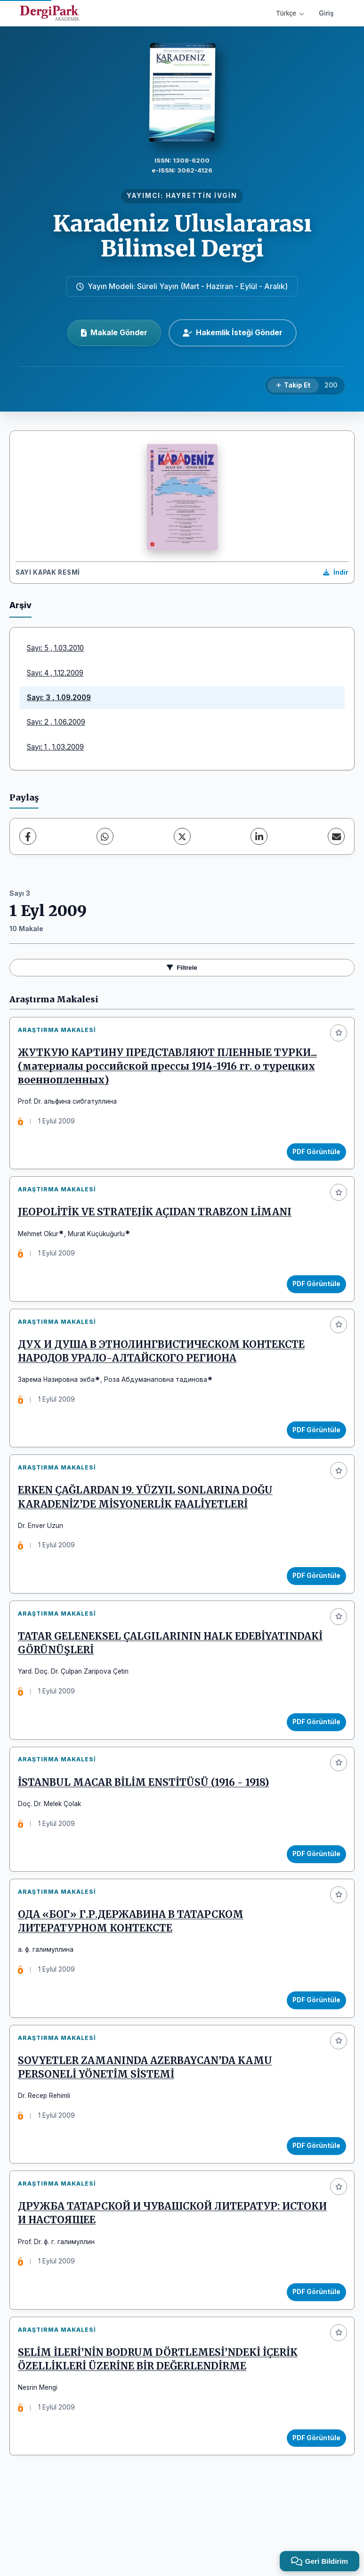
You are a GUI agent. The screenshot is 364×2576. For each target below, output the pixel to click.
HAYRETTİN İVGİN (201, 195)
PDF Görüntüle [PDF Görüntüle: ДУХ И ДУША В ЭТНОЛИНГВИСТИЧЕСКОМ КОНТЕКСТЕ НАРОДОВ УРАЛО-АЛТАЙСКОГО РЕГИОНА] (313, 1449)
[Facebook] (27, 836)
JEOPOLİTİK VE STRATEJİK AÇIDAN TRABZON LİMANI (158, 1224)
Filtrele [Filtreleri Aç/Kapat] (182, 967)
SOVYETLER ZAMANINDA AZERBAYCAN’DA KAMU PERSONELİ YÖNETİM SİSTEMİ (149, 2124)
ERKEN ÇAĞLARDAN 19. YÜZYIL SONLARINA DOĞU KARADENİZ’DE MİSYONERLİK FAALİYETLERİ (149, 1524)
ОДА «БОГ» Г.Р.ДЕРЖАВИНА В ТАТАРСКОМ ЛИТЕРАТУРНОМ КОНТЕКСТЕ (134, 1971)
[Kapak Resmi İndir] (335, 573)
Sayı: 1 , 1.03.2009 (55, 747)
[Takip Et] (293, 386)
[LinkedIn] (259, 836)
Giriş (326, 13)
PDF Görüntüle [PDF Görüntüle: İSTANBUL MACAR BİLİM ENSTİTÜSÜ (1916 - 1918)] (313, 1895)
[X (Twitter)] (182, 836)
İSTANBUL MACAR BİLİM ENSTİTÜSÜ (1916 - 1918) (147, 1824)
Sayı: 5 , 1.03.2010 (55, 648)
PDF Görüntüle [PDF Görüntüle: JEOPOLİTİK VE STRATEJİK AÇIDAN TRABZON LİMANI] (313, 1295)
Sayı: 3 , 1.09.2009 (59, 697)
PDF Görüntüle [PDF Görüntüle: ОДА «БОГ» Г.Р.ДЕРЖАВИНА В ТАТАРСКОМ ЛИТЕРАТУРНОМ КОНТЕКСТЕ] (313, 2049)
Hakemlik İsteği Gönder (233, 332)
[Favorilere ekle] (338, 1032)
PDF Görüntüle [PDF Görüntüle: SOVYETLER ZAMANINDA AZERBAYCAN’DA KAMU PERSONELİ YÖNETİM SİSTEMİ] (313, 2202)
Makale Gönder (114, 332)
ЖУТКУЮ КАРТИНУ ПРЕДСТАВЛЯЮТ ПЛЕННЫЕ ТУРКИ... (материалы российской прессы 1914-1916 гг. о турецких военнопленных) (171, 1070)
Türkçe (290, 13)
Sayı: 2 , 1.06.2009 (56, 722)
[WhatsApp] (105, 836)
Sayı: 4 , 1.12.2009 (55, 673)
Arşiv (20, 605)
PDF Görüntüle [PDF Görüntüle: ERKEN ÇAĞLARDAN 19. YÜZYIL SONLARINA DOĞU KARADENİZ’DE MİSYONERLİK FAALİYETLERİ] (313, 1602)
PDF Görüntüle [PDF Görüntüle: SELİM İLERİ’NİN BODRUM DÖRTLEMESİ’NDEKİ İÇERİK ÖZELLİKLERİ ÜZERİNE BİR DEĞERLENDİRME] (313, 2509)
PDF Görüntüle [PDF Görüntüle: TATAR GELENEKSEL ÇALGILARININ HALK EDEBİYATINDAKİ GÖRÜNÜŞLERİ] (313, 1755)
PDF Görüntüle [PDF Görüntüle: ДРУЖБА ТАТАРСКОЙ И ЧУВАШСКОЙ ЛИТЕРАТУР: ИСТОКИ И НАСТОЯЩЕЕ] (313, 2356)
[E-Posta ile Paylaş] (336, 836)
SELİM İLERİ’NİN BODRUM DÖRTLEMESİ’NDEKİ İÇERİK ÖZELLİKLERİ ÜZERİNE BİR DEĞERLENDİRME (161, 2431)
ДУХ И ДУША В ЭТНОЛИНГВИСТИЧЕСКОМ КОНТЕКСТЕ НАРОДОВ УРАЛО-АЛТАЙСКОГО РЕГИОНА (165, 1370)
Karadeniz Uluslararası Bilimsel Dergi (182, 236)
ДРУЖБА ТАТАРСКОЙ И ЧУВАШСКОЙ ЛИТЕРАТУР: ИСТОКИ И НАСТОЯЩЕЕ (152, 2278)
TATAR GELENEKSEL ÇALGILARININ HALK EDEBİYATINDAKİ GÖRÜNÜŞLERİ (129, 1677)
